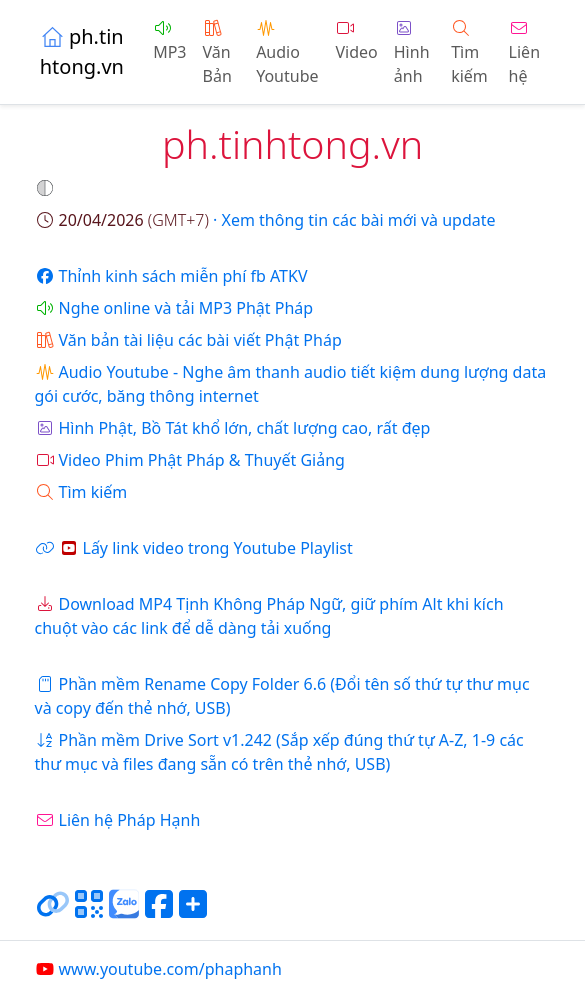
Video (356, 41)
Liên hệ (524, 53)
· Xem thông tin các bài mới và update (265, 220)
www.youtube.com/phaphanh (158, 969)
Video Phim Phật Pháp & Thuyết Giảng (190, 460)
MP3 (169, 41)
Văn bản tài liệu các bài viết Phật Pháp (188, 340)
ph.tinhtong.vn (82, 51)
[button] (47, 188)
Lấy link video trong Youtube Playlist (194, 548)
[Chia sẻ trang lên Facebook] (159, 912)
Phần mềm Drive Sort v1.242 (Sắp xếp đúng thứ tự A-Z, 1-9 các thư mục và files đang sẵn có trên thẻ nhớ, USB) (279, 752)
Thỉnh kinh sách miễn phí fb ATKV (171, 276)
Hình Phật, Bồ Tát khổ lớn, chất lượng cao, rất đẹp (233, 428)
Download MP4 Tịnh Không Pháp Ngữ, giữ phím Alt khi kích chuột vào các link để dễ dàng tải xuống (269, 616)
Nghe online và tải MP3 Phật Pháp (174, 308)
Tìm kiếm (469, 53)
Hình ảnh (412, 53)
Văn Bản (217, 53)
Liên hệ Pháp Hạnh (118, 820)
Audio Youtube (287, 53)
